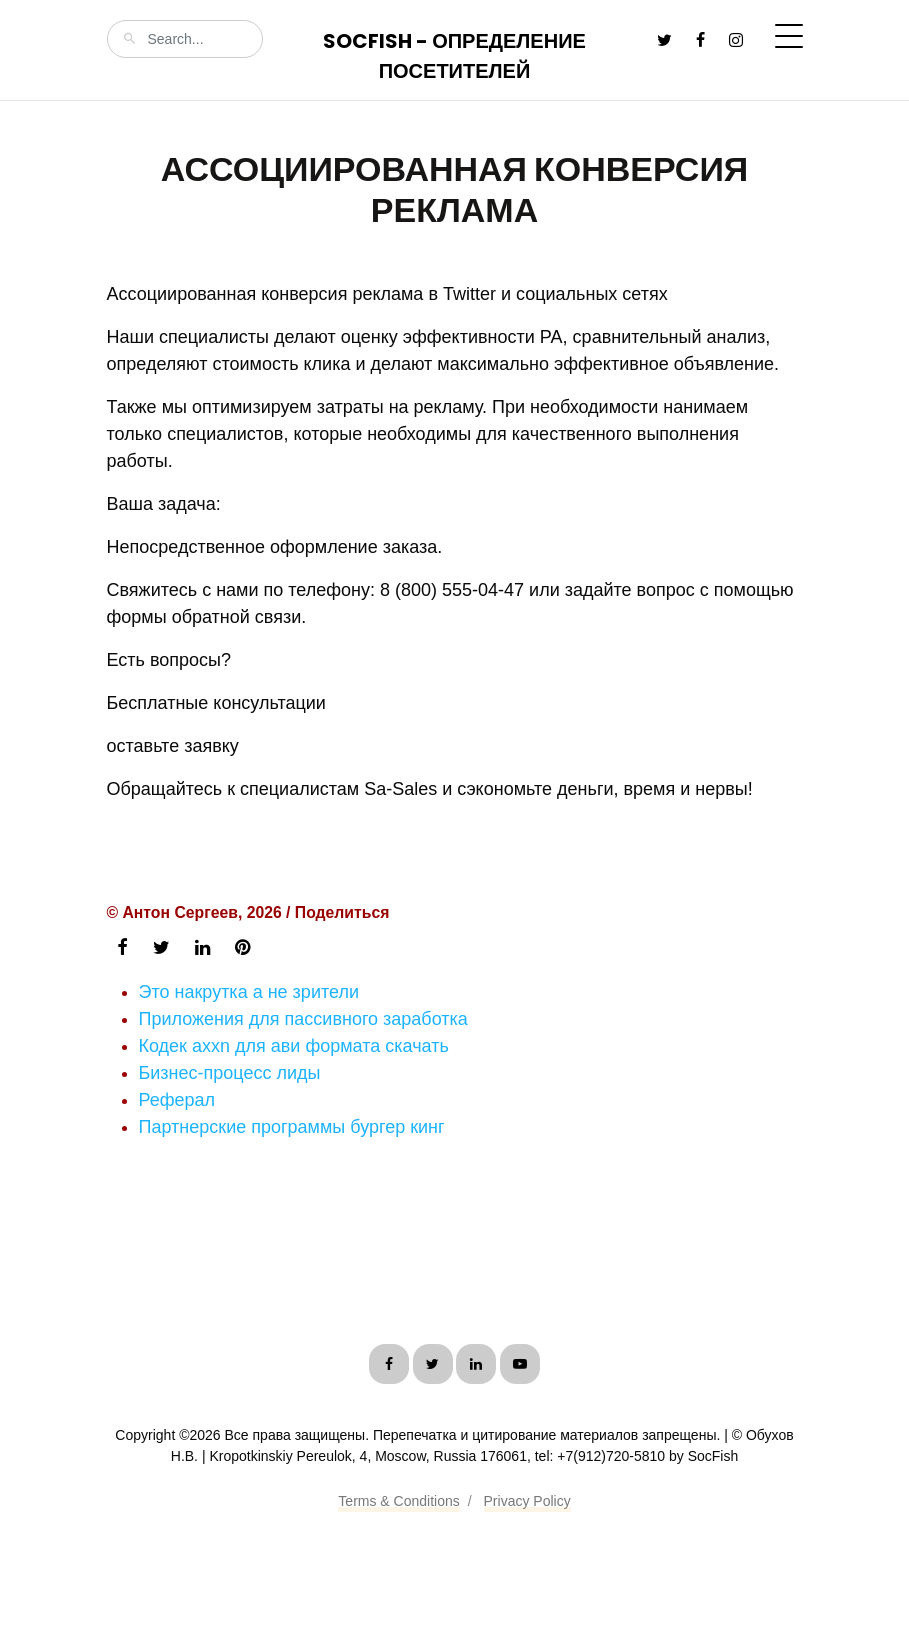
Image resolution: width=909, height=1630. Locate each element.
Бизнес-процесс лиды (230, 1073)
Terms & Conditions (398, 1501)
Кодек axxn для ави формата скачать (294, 1046)
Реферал (177, 1100)
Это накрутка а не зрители (249, 992)
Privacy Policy (527, 1501)
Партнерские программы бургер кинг (292, 1127)
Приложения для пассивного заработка (303, 1019)
